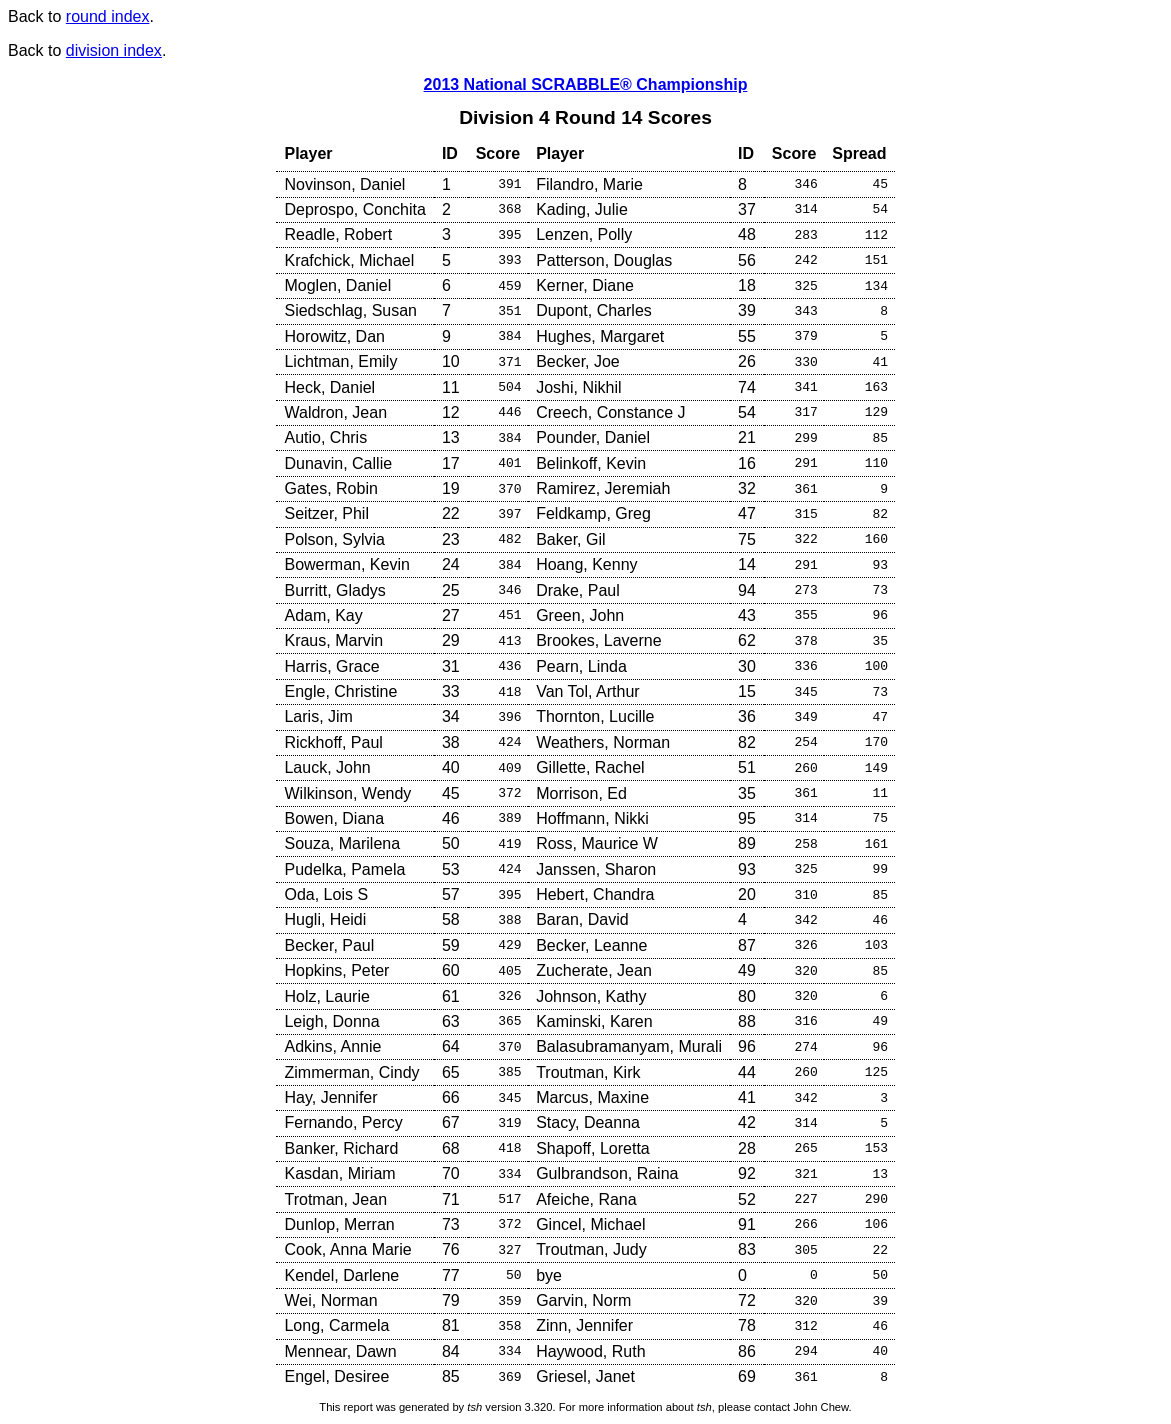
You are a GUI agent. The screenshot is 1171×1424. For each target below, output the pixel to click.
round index (108, 16)
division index (114, 50)
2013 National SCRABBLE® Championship (586, 84)
